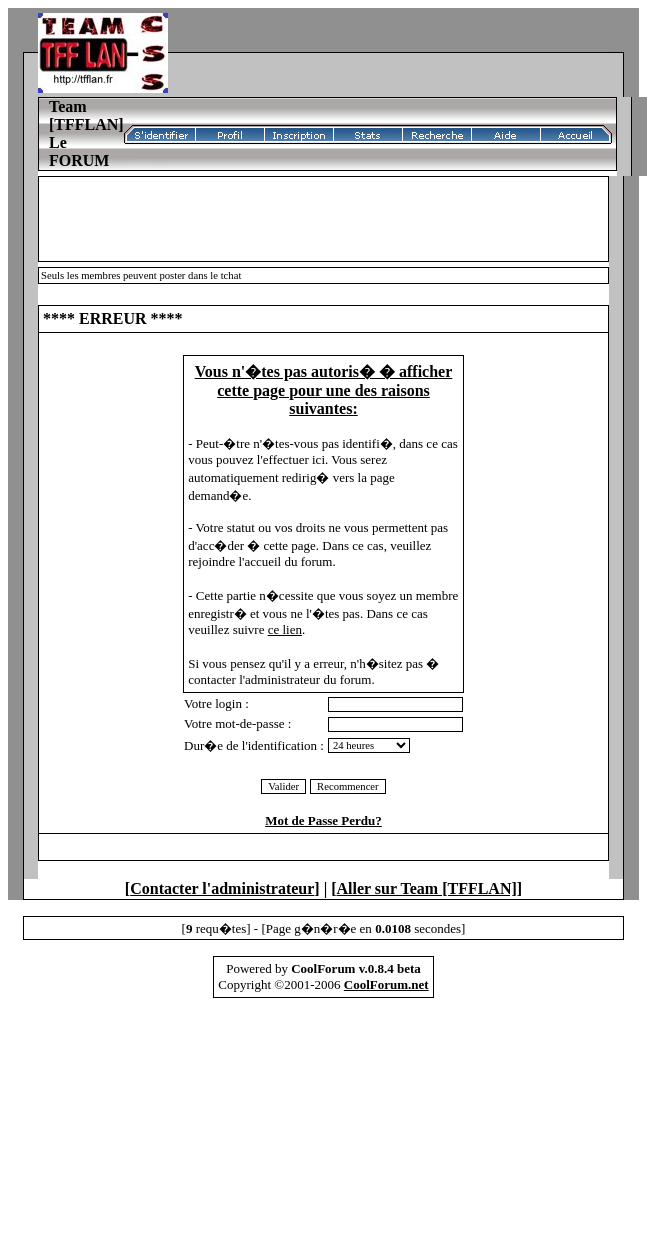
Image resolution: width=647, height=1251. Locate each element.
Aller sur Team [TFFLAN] (427, 888)
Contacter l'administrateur (222, 888)
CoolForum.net (386, 984)
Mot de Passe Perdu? (323, 820)
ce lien (285, 629)
